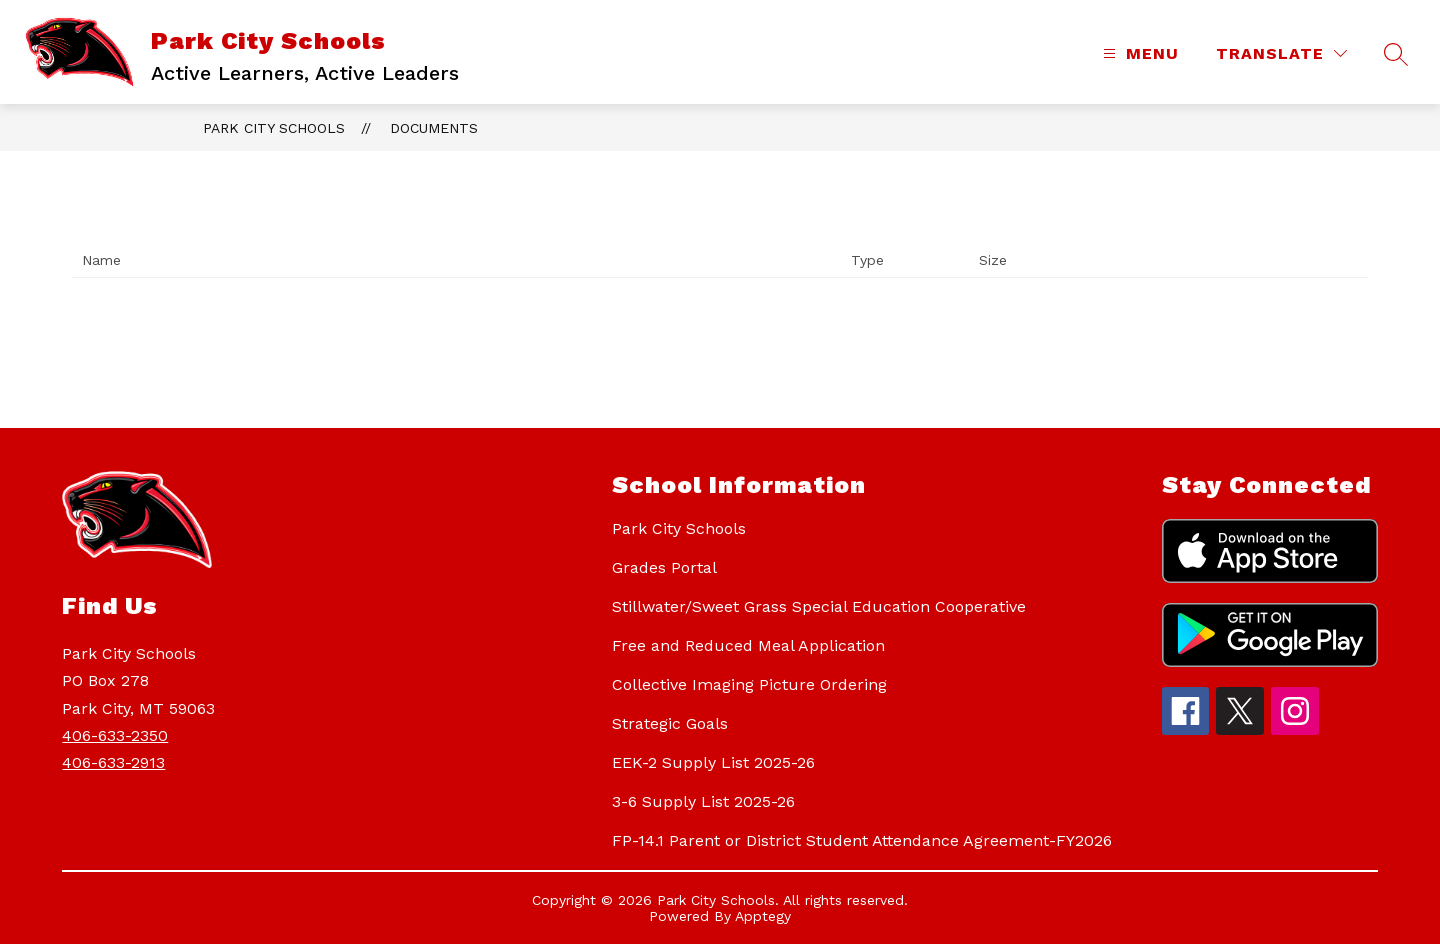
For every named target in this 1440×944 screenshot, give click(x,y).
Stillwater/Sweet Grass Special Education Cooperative (819, 606)
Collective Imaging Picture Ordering (749, 684)
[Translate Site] (1281, 53)
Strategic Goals (670, 723)
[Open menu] (1138, 53)
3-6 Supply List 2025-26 (703, 801)
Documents (434, 128)
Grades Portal (664, 567)
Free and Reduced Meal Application (748, 645)
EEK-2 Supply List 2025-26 (713, 762)
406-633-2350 (115, 735)
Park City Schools (274, 128)
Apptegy (763, 916)
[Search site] (1396, 54)
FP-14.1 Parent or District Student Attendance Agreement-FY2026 (862, 840)
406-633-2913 (113, 762)
